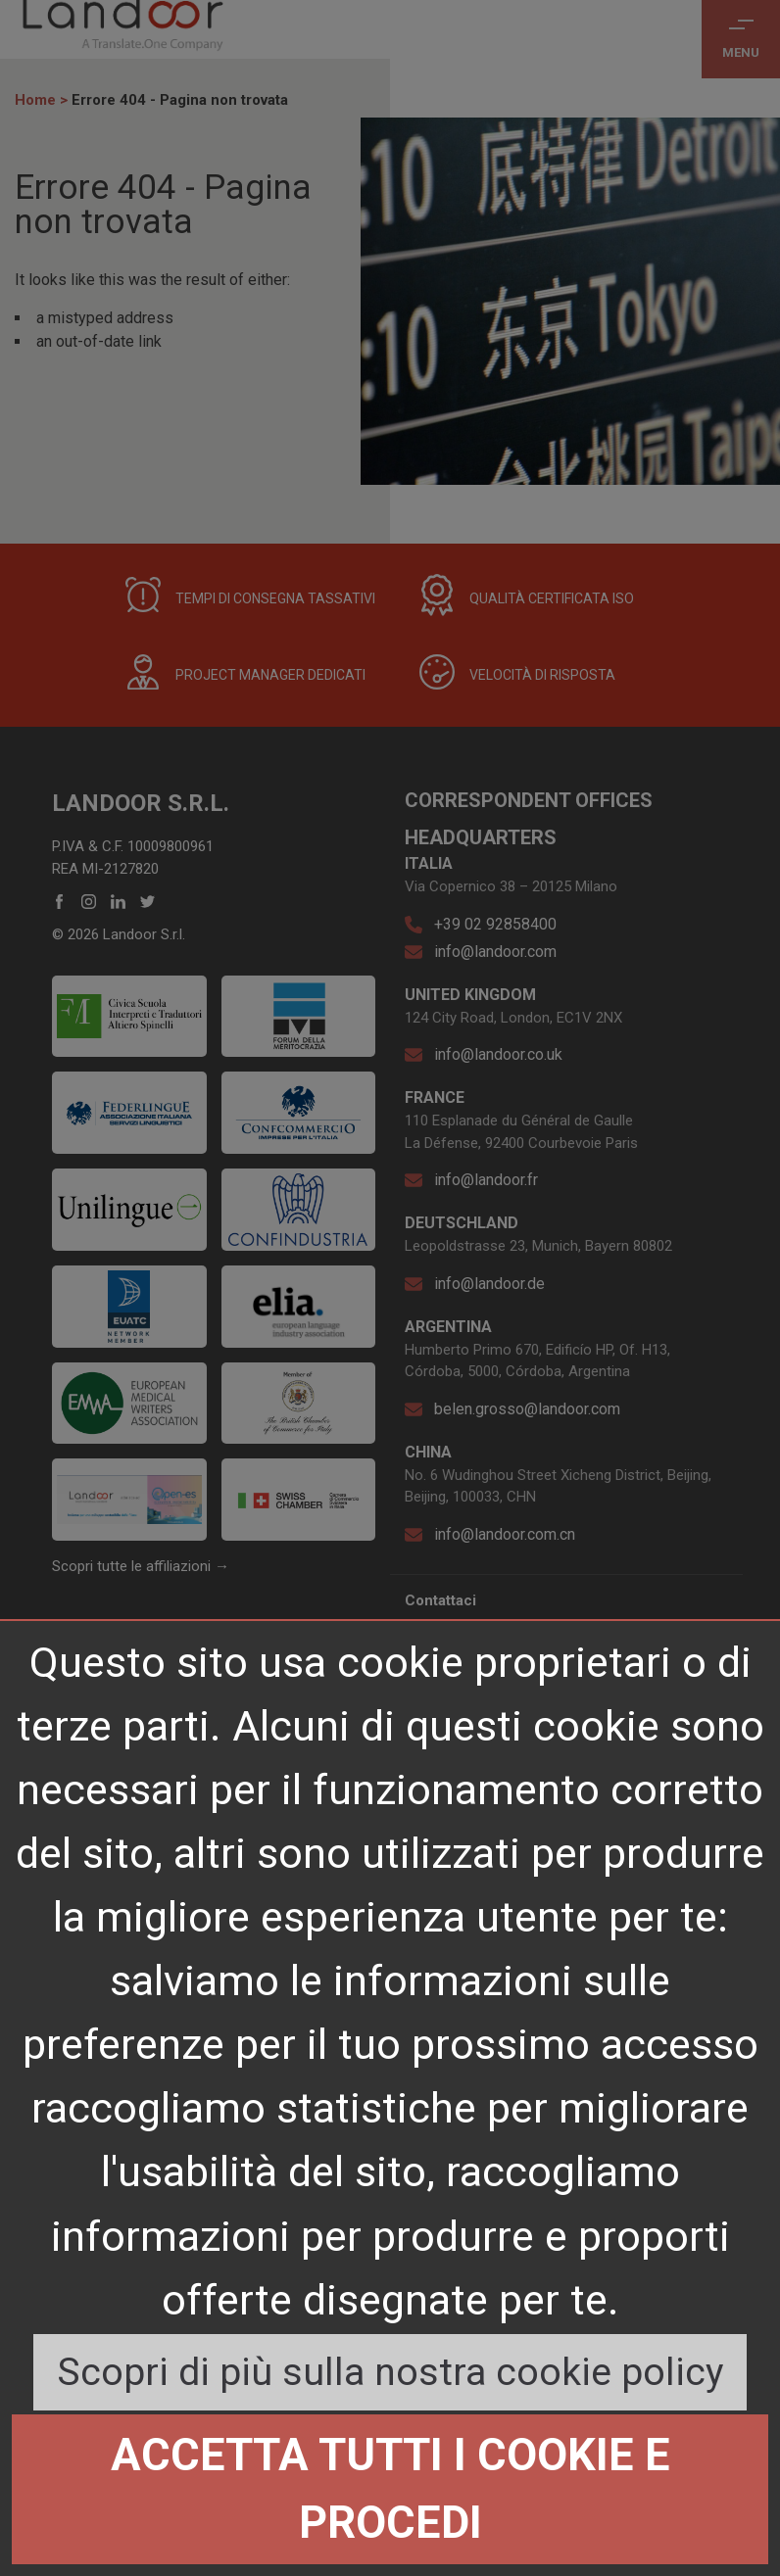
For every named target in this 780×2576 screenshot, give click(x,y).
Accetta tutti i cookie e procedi (390, 2488)
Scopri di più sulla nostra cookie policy (390, 2372)
